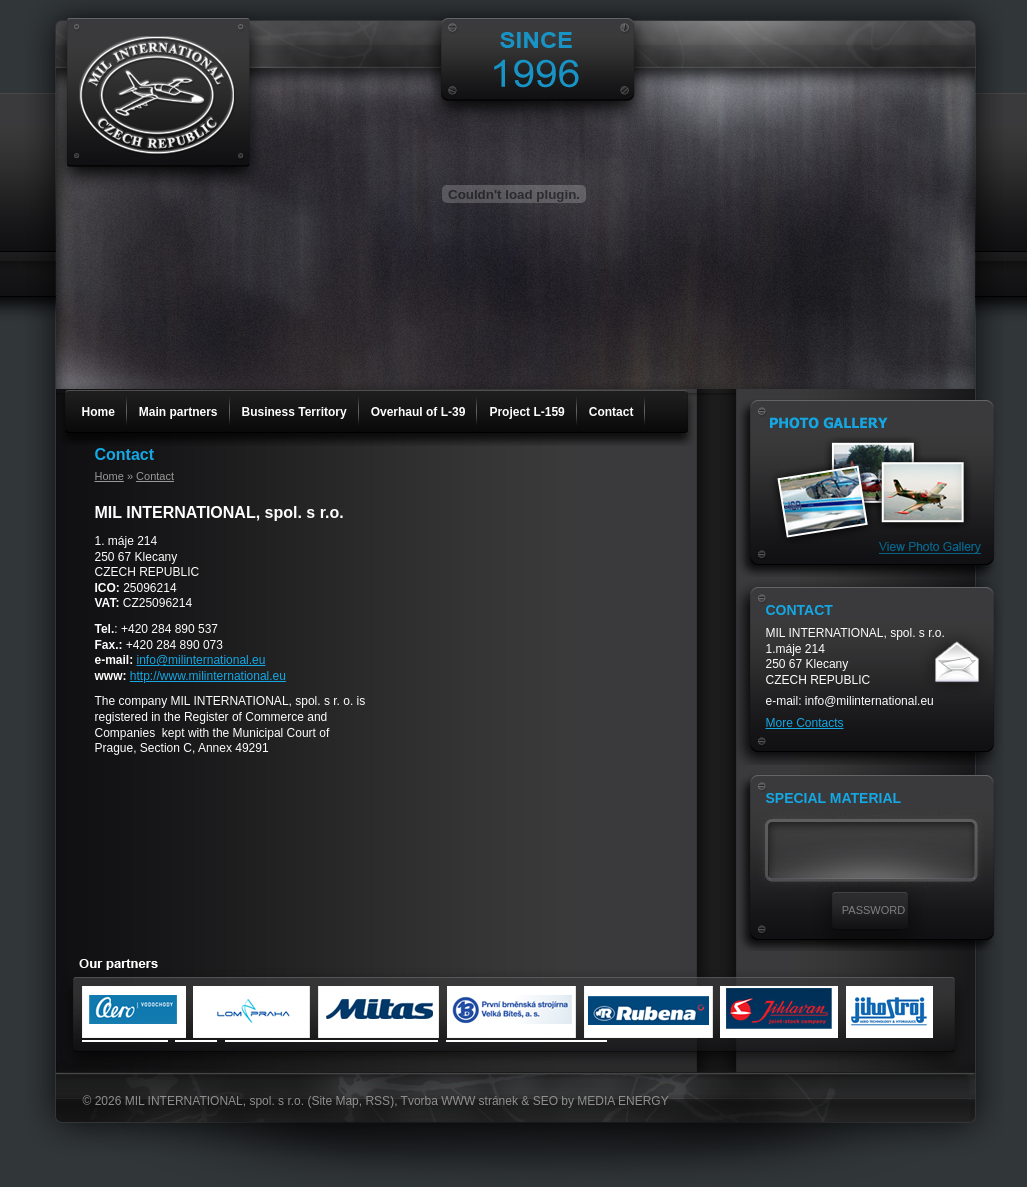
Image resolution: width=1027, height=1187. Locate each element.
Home (98, 412)
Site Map (334, 1101)
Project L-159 (526, 412)
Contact (611, 412)
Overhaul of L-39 (418, 412)
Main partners (178, 412)
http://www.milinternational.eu (208, 676)
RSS (377, 1101)
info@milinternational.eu (201, 660)
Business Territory (294, 412)
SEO (545, 1101)
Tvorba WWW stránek (459, 1101)
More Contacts (805, 723)
